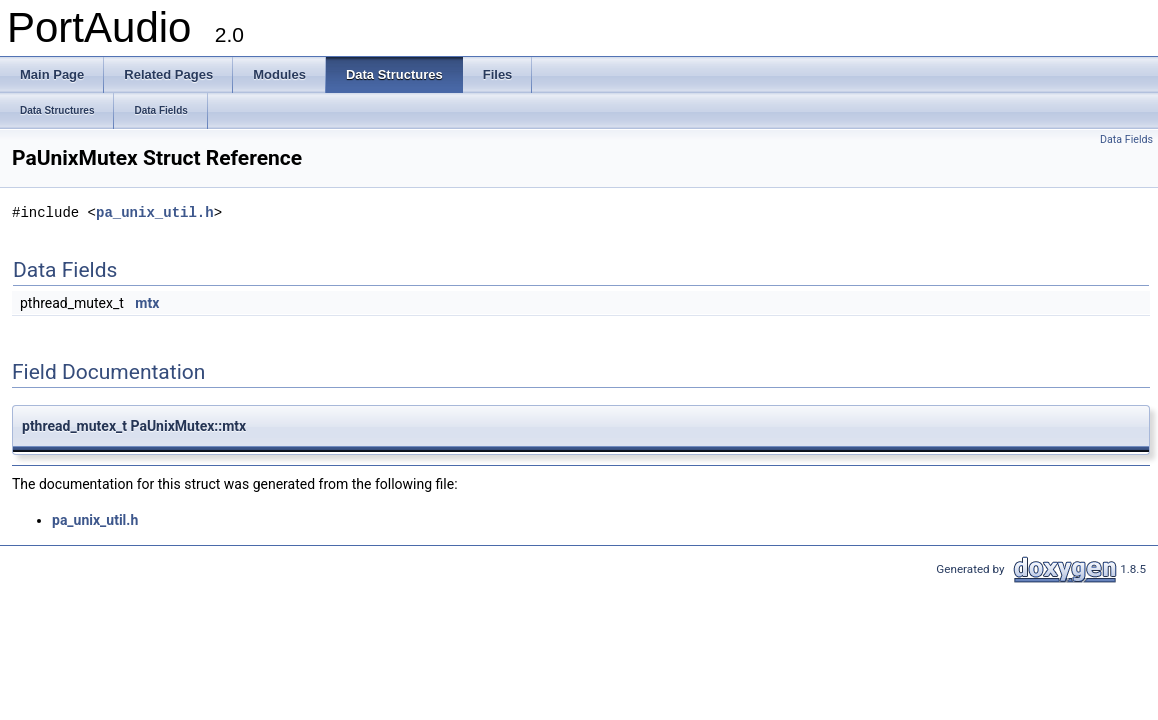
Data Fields (1126, 139)
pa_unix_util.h (155, 212)
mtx (147, 303)
